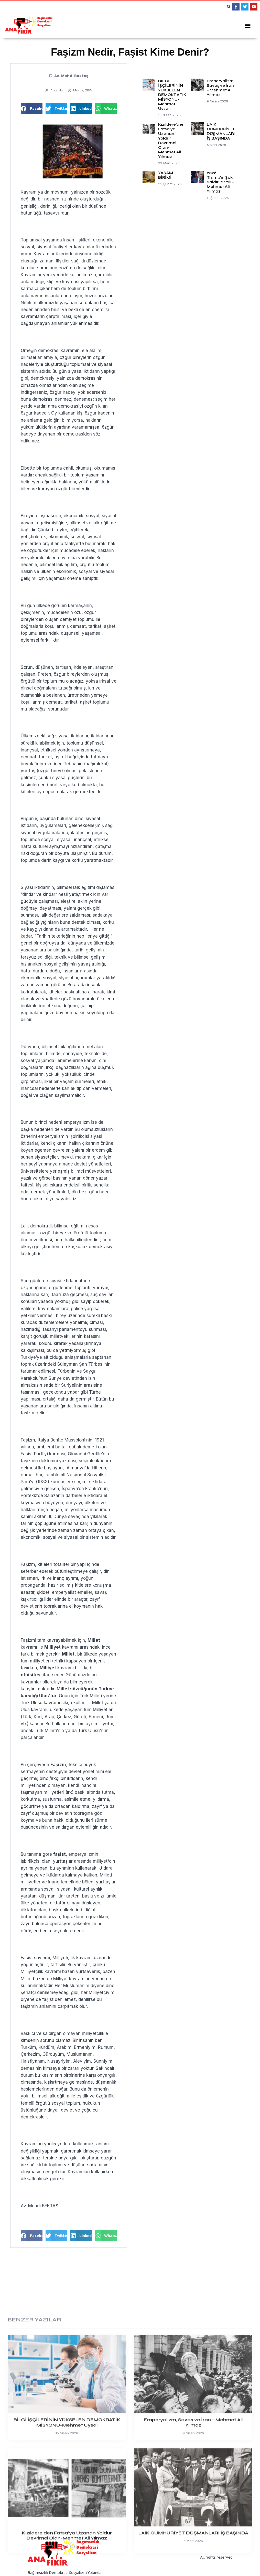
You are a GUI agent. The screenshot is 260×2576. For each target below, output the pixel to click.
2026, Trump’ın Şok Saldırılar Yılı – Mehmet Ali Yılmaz (220, 178)
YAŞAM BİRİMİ (165, 171)
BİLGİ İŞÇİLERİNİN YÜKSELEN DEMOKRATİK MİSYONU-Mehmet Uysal (172, 91)
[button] (228, 6)
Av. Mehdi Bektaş (71, 71)
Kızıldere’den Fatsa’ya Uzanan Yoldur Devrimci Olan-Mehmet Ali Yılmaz (171, 136)
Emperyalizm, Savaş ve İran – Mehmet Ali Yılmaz (220, 84)
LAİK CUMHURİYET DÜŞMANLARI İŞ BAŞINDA (221, 127)
